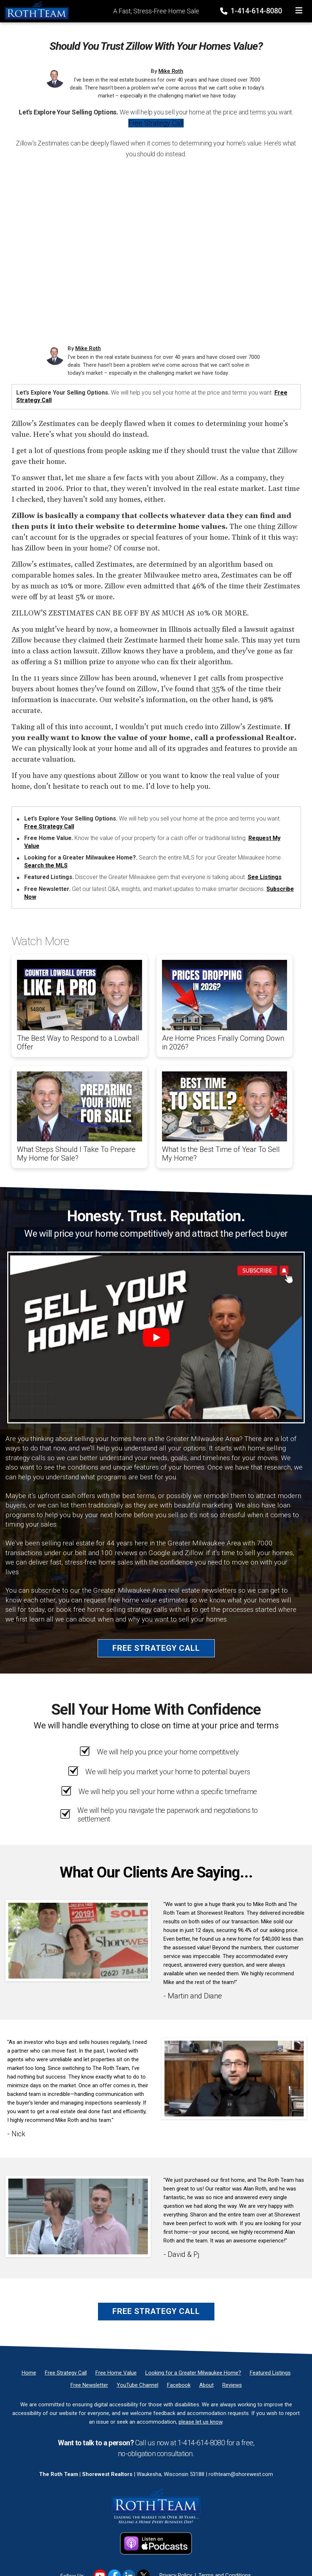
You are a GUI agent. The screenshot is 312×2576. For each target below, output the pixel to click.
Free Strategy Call (156, 123)
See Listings (265, 877)
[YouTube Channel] (137, 2385)
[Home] (34, 10)
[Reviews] (232, 2385)
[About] (206, 2385)
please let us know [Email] (200, 2422)
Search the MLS (46, 865)
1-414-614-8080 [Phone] (252, 10)
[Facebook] (179, 2385)
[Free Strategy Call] (66, 2372)
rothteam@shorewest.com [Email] (241, 2474)
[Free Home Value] (116, 2372)
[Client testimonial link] (78, 1940)
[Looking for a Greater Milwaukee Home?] (193, 2372)
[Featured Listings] (270, 2372)
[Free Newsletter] (89, 2385)
